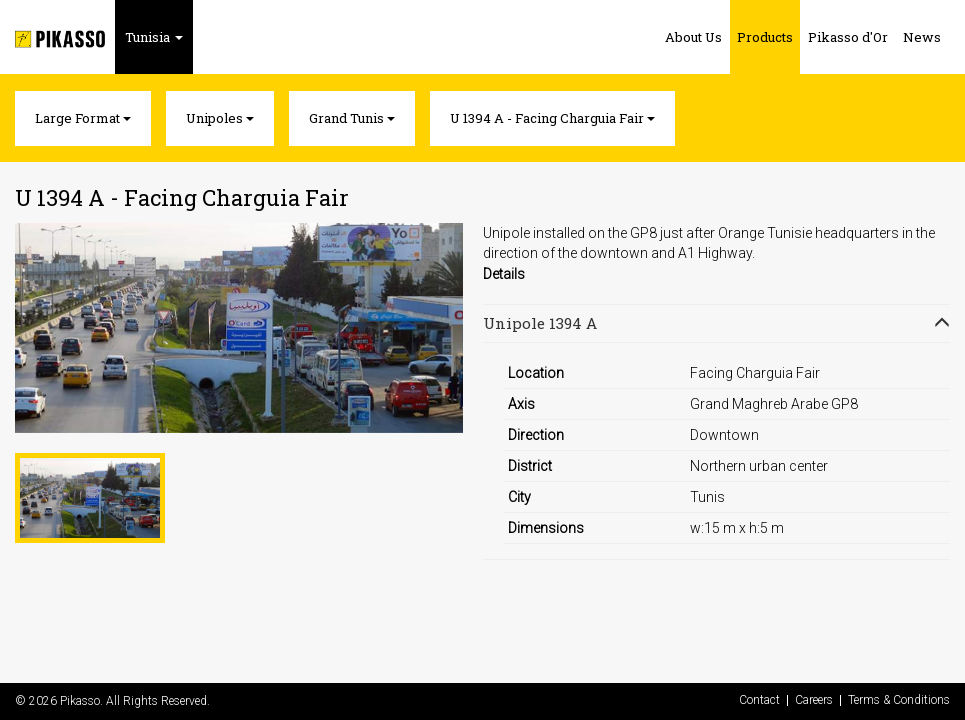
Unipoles (220, 118)
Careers (814, 700)
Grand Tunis (352, 118)
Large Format (83, 118)
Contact (759, 700)
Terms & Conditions (899, 700)
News (922, 37)
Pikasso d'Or (848, 37)
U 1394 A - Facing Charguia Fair (552, 118)
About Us (693, 37)
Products (765, 37)
